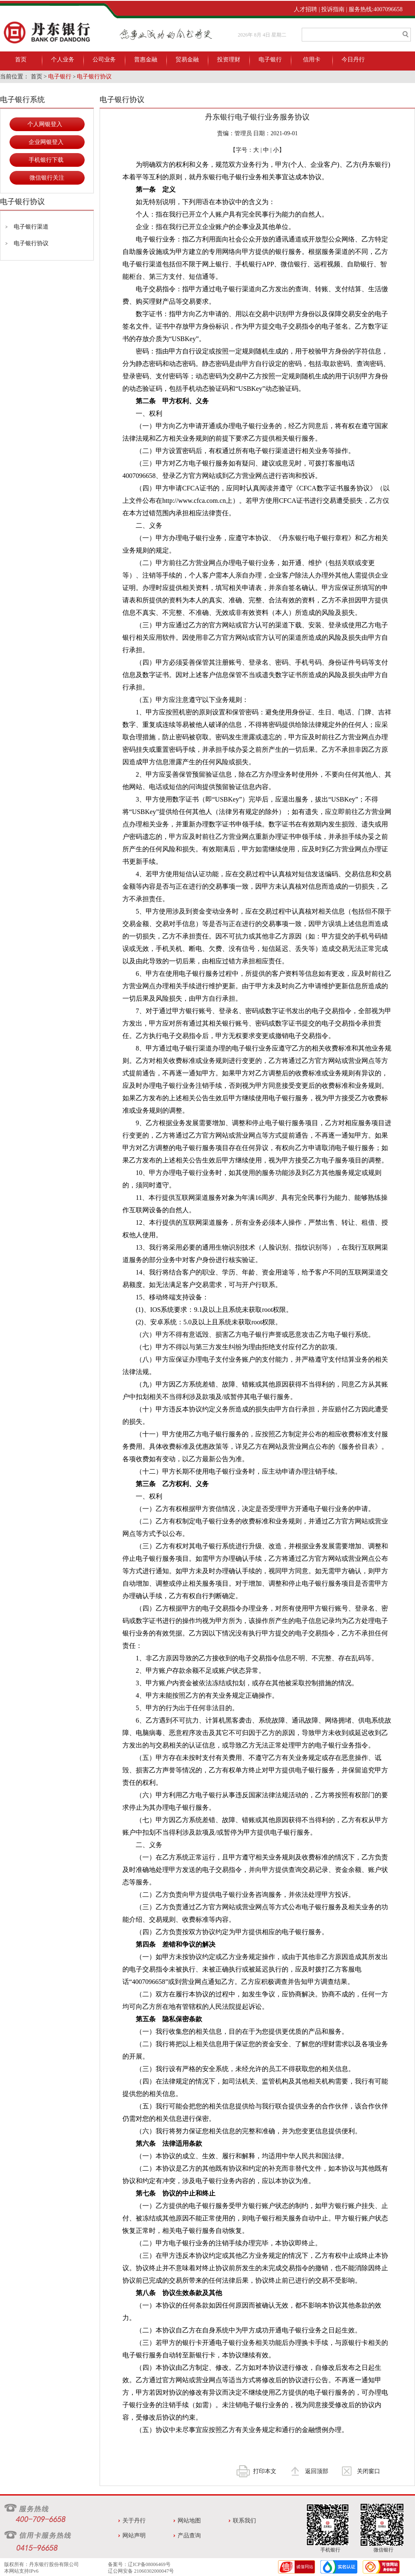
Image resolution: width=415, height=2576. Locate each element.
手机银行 (330, 2550)
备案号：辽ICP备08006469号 (139, 2564)
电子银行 (270, 59)
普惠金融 (145, 59)
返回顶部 (316, 2471)
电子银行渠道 (31, 227)
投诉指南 (332, 9)
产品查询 (189, 2535)
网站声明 (134, 2535)
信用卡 (311, 59)
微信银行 (383, 2550)
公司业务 (104, 59)
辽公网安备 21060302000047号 (141, 2571)
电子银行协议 (94, 76)
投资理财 (228, 59)
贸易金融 (187, 59)
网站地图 (189, 2521)
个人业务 (62, 59)
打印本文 (264, 2471)
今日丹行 (353, 59)
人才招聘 (305, 9)
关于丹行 (134, 2521)
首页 (21, 59)
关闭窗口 (368, 2471)
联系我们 (244, 2521)
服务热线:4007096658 (376, 9)
